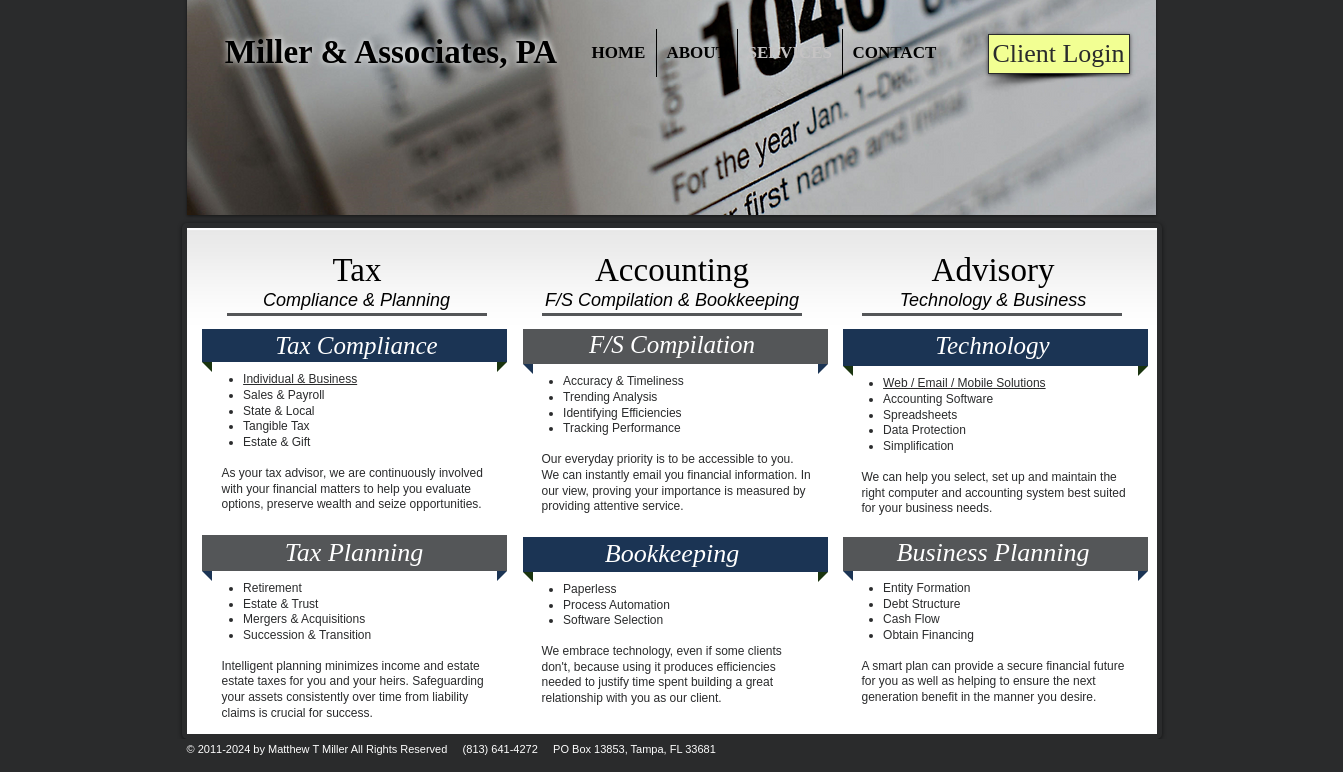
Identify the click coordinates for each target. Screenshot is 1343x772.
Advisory (993, 270)
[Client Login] (1059, 54)
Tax (356, 270)
